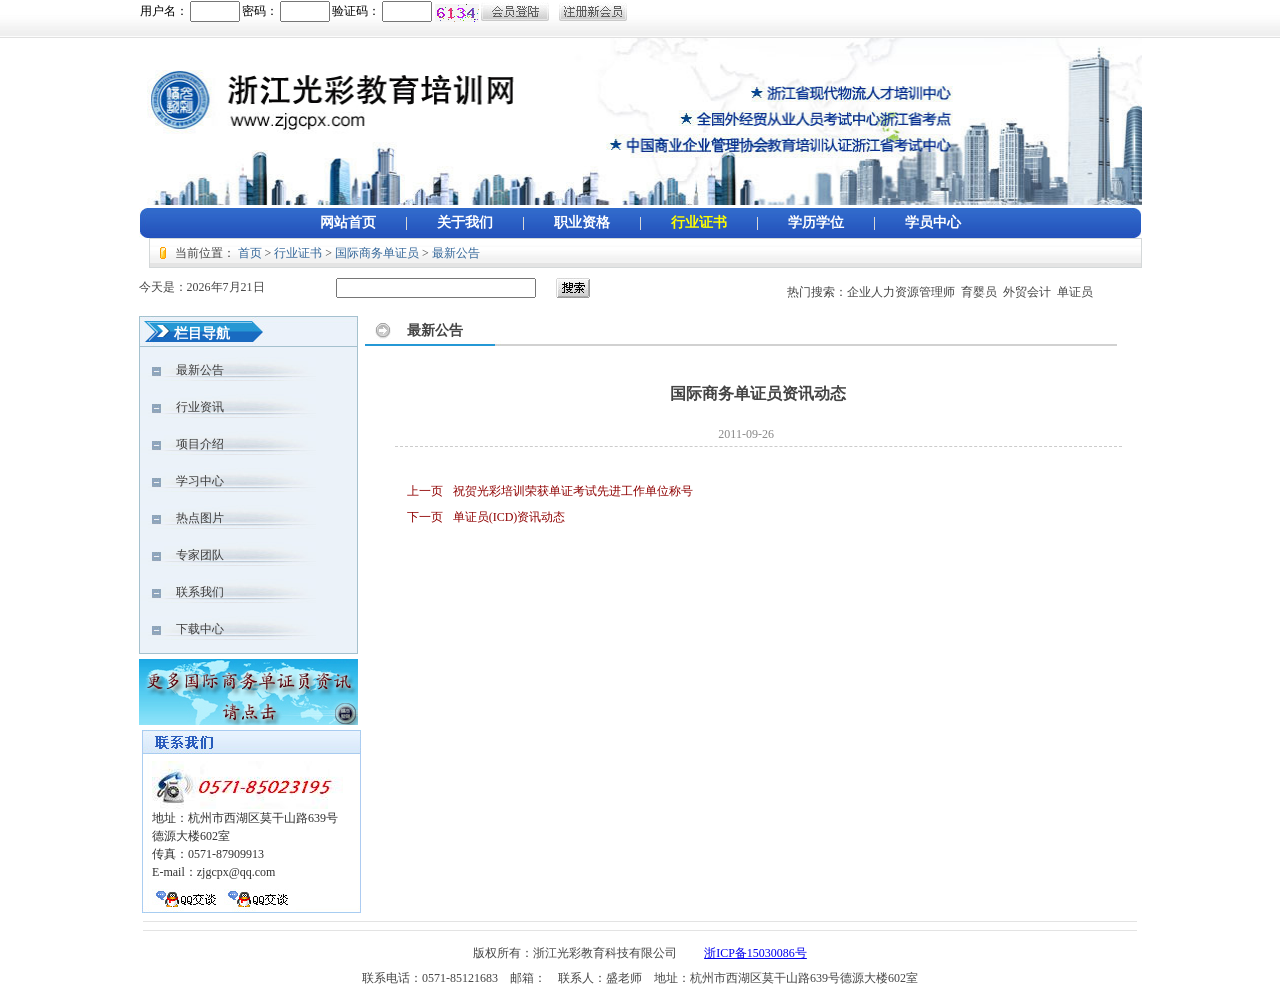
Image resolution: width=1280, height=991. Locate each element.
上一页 (425, 491)
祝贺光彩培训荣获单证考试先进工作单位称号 (573, 491)
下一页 (425, 517)
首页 (250, 253)
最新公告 (456, 253)
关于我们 (465, 222)
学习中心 (188, 481)
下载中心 (188, 629)
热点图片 (188, 518)
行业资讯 (188, 407)
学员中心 (933, 222)
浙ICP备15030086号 (755, 953)
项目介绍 (188, 444)
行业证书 (699, 222)
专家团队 (188, 555)
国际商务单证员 (377, 253)
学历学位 (816, 222)
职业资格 (582, 222)
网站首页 (348, 222)
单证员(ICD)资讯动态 (509, 517)
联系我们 (188, 592)
